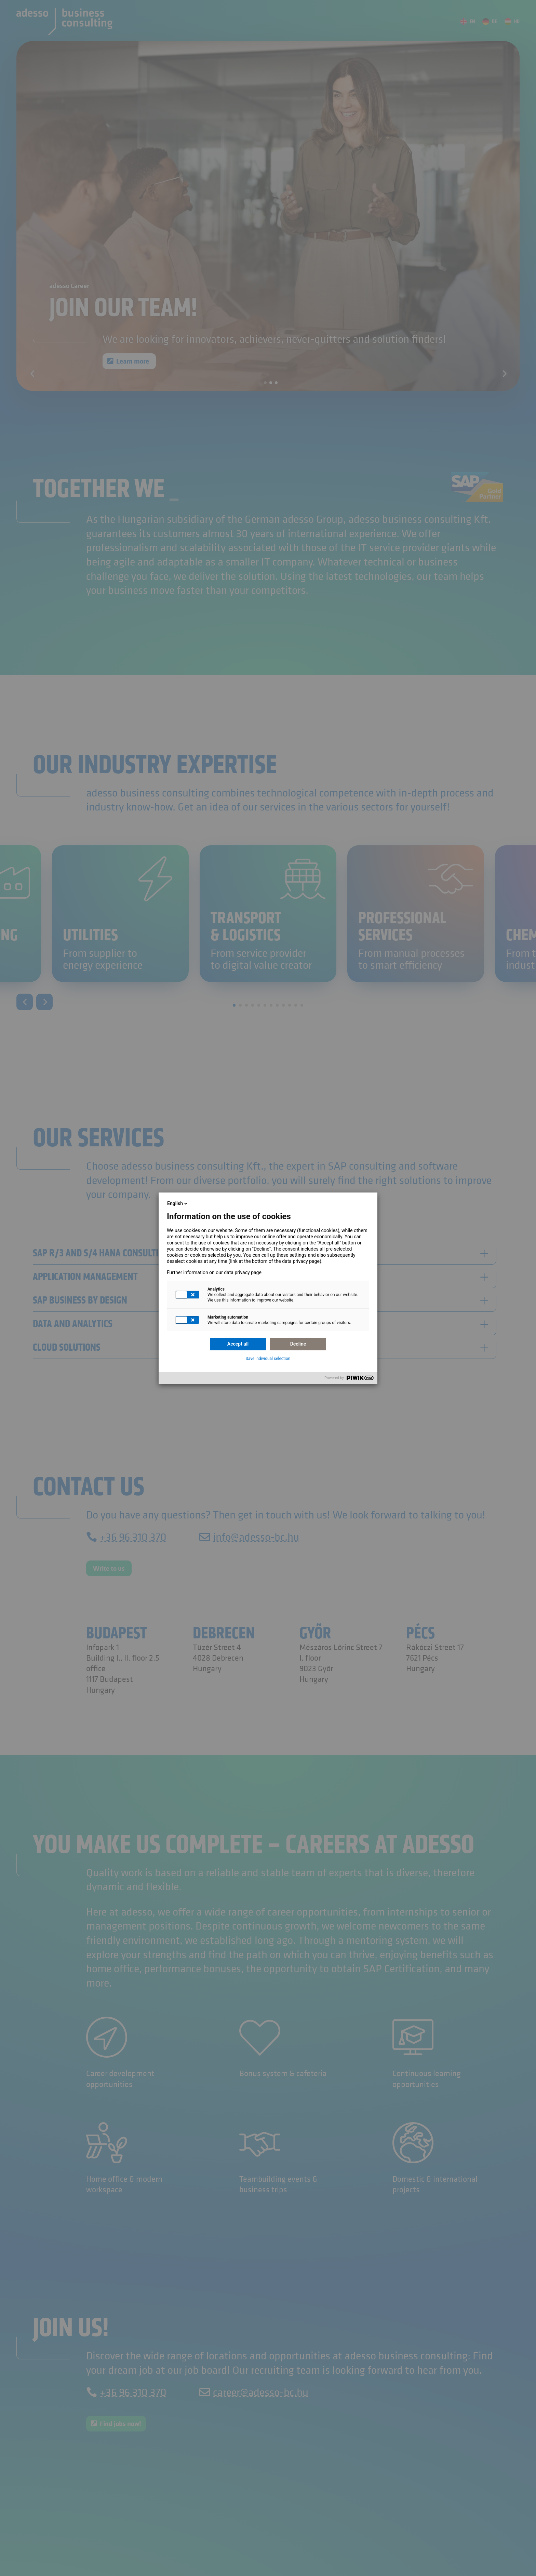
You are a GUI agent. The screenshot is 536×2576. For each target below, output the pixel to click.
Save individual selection (268, 1358)
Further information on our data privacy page (214, 1272)
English (177, 1203)
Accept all (238, 1344)
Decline (298, 1344)
